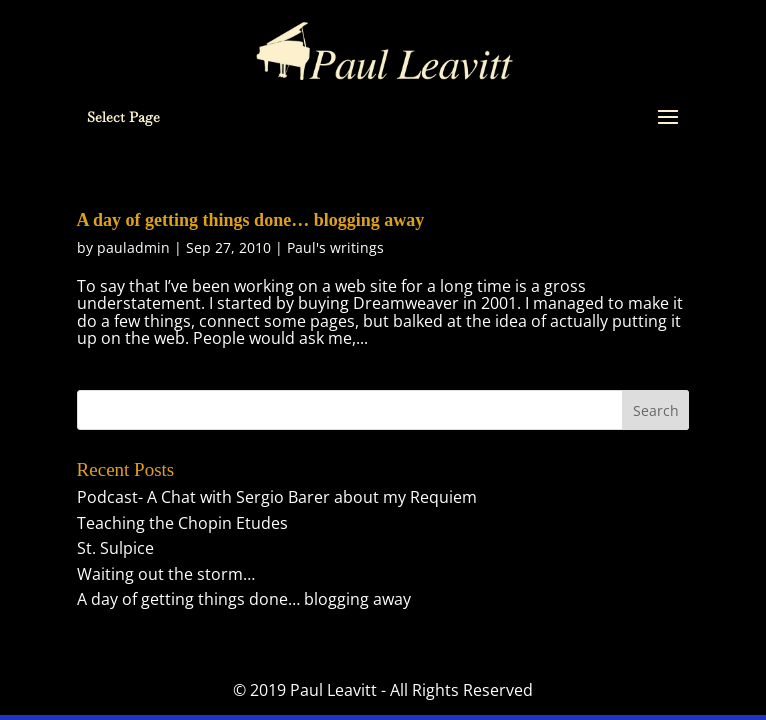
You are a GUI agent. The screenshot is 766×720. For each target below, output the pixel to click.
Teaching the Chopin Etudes (182, 523)
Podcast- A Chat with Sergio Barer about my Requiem (277, 497)
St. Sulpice (115, 548)
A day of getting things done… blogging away (251, 220)
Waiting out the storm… (166, 574)
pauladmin (133, 247)
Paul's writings (335, 247)
